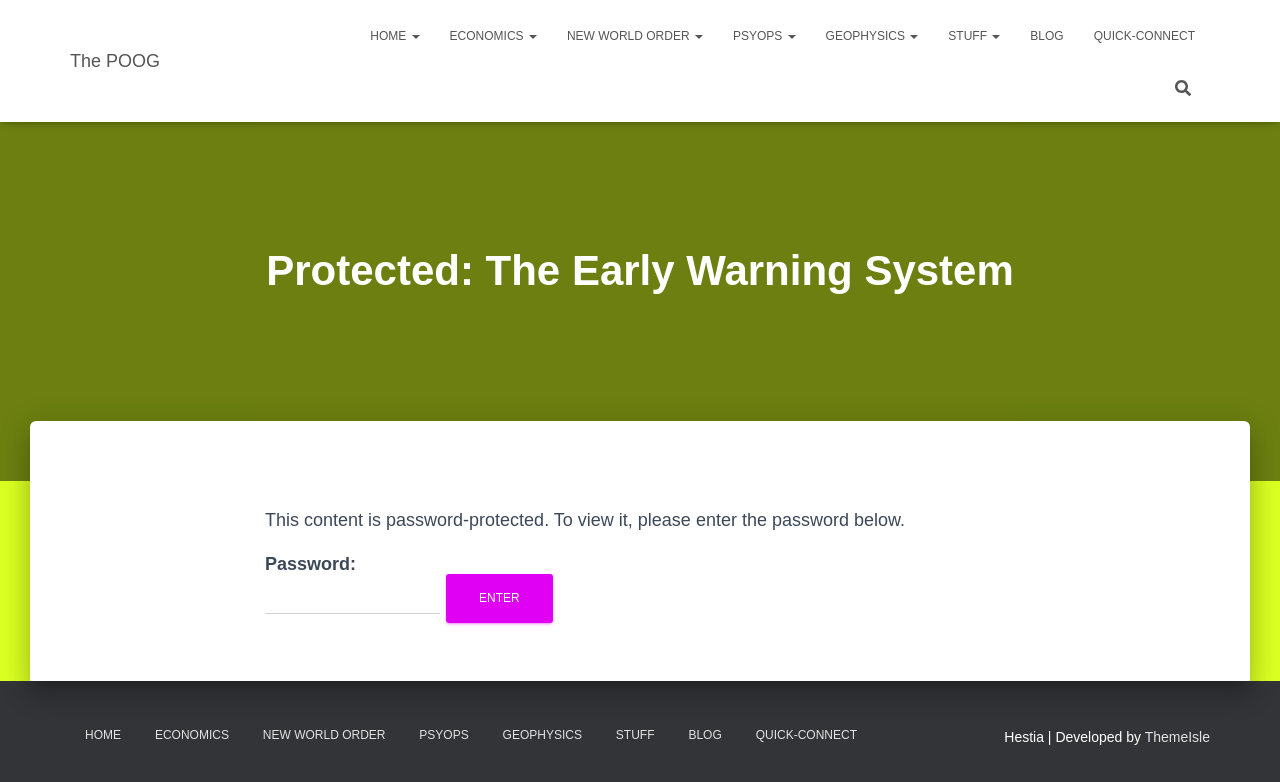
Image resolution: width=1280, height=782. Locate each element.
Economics (493, 36)
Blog (1046, 36)
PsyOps (764, 36)
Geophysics (872, 36)
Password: (352, 584)
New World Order (635, 36)
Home (394, 36)
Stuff (974, 36)
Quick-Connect (1144, 36)
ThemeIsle (1177, 737)
